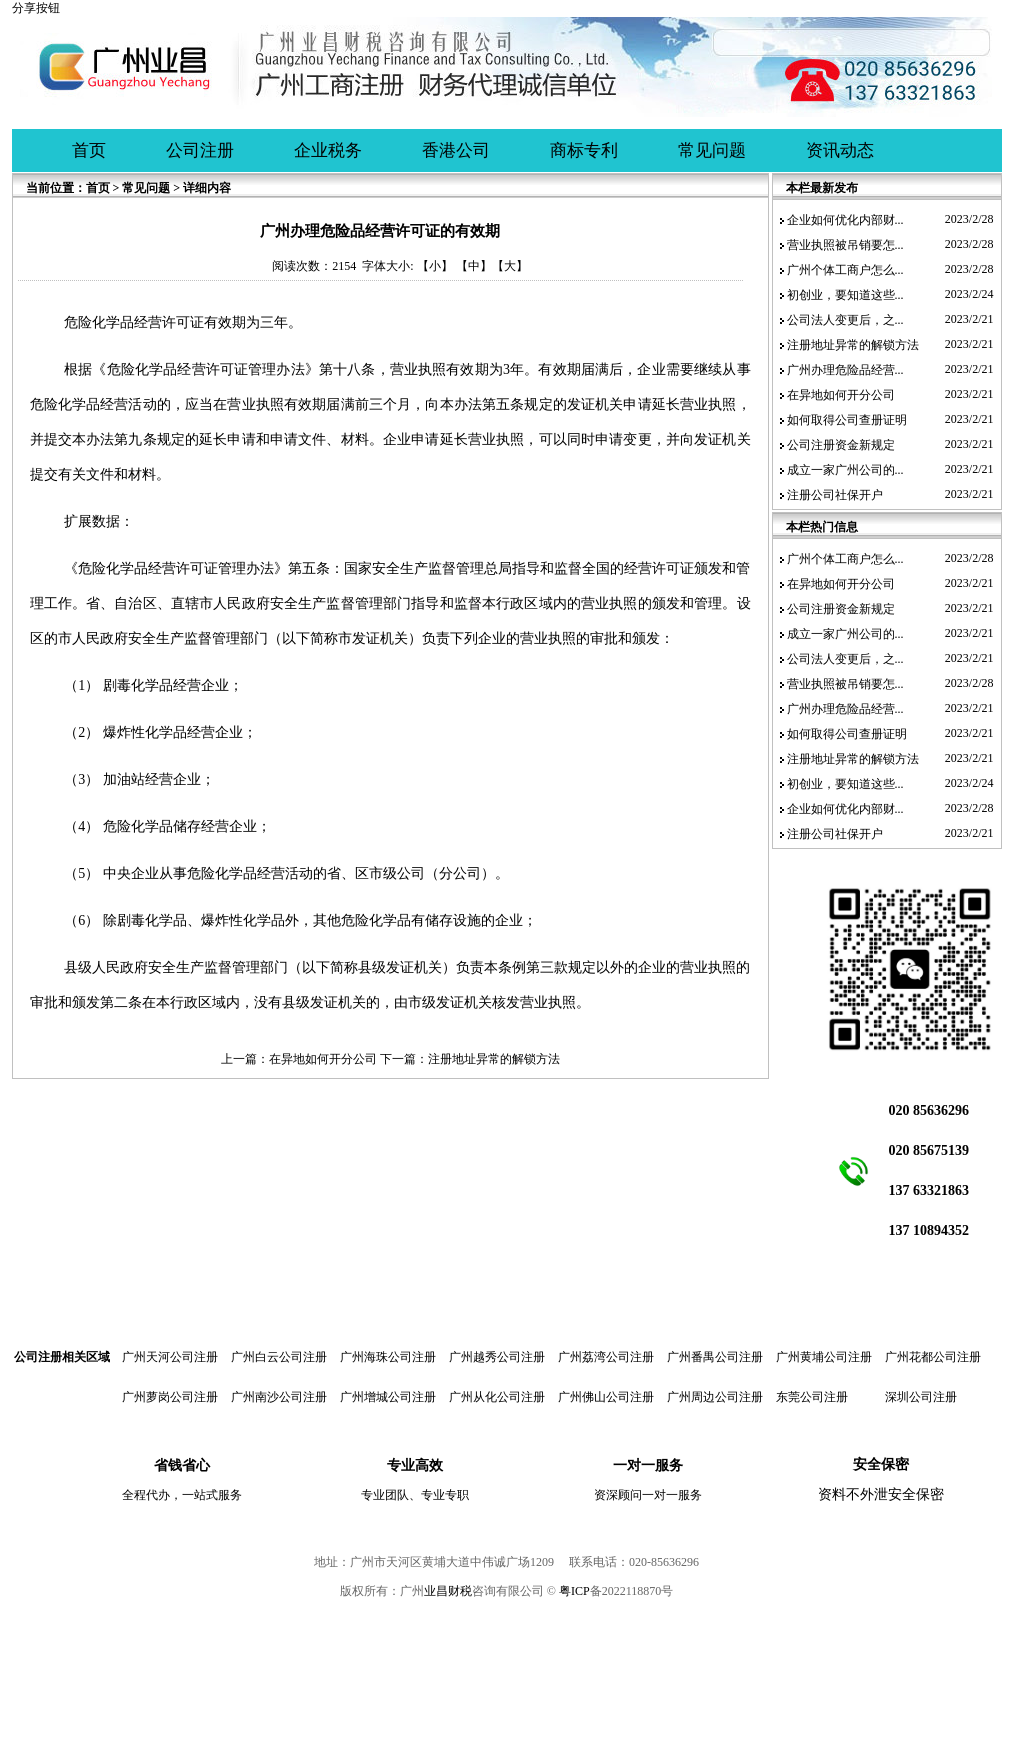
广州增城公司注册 (388, 1397)
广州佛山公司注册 (606, 1397)
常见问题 (712, 150)
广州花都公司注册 (933, 1357)
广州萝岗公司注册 (170, 1397)
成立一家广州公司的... (845, 470)
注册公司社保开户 (835, 495)
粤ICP (574, 1591)
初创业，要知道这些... (845, 295)
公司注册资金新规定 (841, 445)
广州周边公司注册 (715, 1397)
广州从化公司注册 (497, 1397)
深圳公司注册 (921, 1397)
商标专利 (584, 150)
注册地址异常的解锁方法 (494, 1059)
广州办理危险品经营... (845, 370)
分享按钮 (36, 8)
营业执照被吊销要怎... (845, 245)
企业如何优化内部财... (845, 220)
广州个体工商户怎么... (845, 270)
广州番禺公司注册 (715, 1357)
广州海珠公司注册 (388, 1357)
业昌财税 (448, 1591)
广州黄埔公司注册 (824, 1357)
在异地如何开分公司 (323, 1059)
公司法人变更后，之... (845, 320)
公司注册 (200, 150)
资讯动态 (840, 150)
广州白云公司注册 (279, 1357)
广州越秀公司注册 (497, 1357)
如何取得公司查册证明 (847, 420)
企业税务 (328, 150)
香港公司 (456, 150)
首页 (89, 150)
